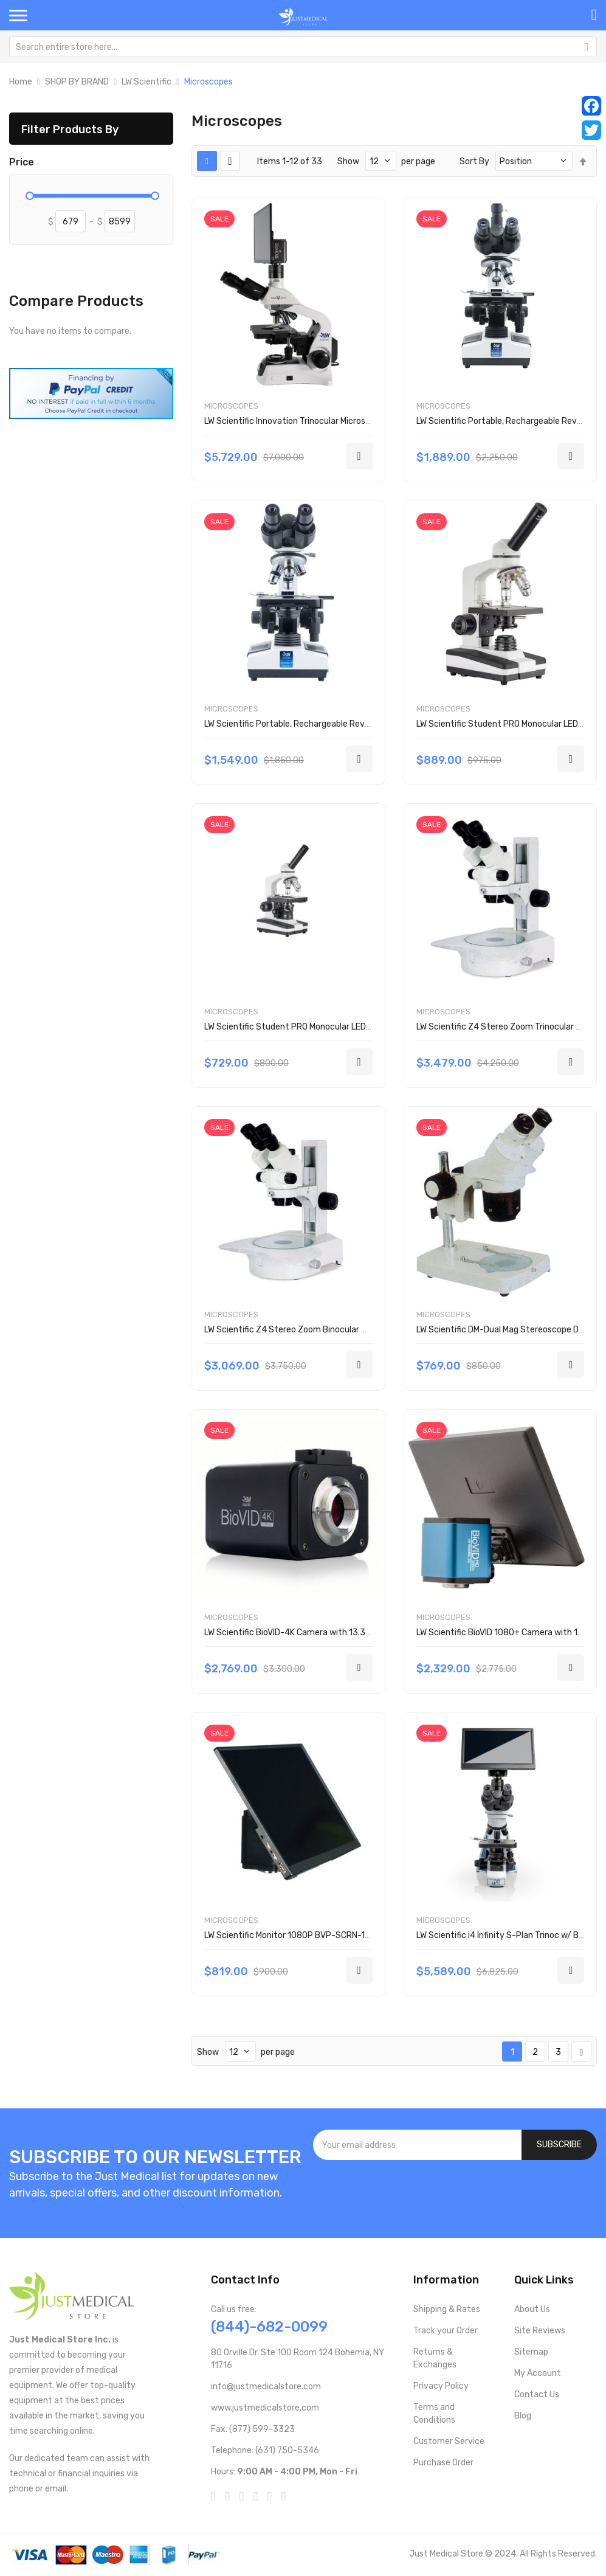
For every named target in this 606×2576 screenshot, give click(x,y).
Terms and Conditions (434, 2413)
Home (20, 82)
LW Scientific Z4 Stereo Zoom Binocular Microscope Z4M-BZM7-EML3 (339, 1329)
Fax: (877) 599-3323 (253, 2429)
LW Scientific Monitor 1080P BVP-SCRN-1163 (291, 1935)
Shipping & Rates (446, 2309)
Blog (522, 2416)
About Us (532, 2309)
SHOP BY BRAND (77, 82)
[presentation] (454, 2193)
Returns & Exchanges (434, 2358)
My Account (537, 2373)
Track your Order (445, 2330)
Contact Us (536, 2394)
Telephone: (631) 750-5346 (265, 2450)
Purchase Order (443, 2462)
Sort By (474, 161)
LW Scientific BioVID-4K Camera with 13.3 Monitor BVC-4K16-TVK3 (334, 1632)
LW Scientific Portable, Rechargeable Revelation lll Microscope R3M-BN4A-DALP (359, 724)
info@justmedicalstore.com (266, 2386)
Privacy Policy (441, 2386)
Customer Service (448, 2441)
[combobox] (303, 46)
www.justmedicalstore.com (265, 2408)
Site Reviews (539, 2330)
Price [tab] (21, 162)
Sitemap (531, 2352)
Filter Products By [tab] (70, 129)
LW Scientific (146, 82)
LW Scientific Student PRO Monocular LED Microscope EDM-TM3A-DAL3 (342, 1027)
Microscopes (231, 405)
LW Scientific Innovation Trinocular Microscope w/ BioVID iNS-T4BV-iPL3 (343, 421)
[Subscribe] (559, 2145)
